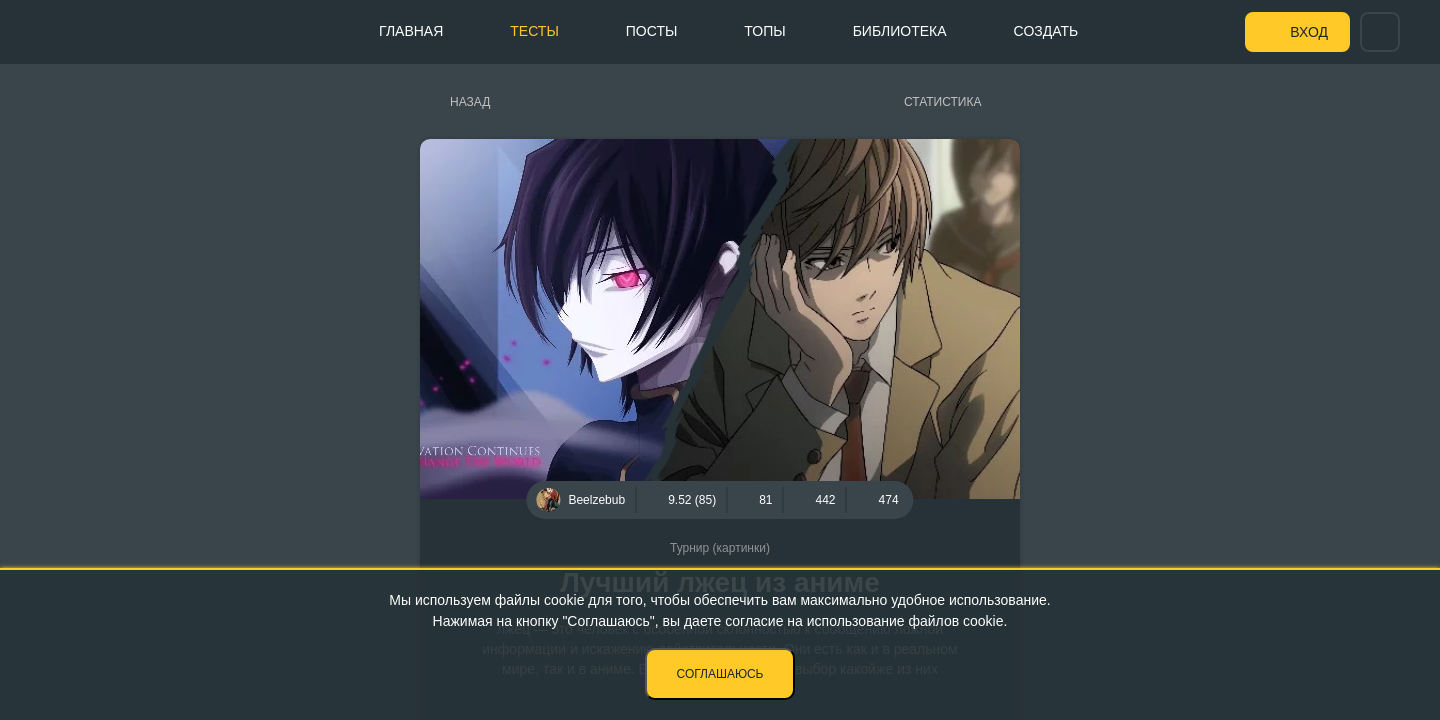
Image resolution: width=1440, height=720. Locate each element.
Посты (652, 31)
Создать (1046, 31)
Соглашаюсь (720, 674)
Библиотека (900, 31)
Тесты (534, 31)
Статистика (942, 102)
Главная (411, 31)
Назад (470, 102)
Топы (764, 31)
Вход (1309, 32)
